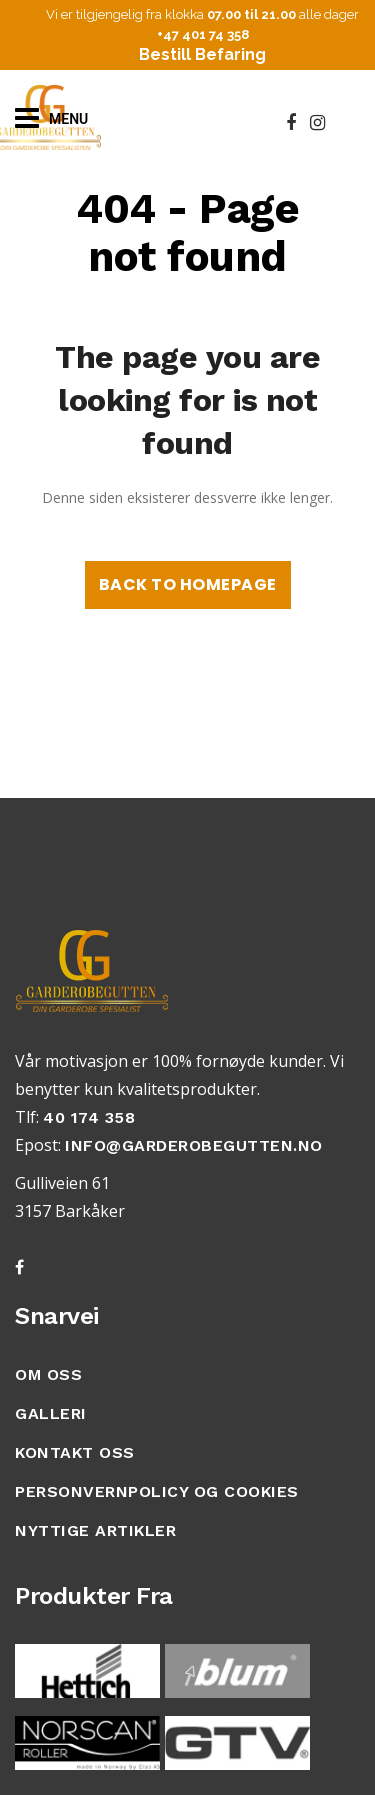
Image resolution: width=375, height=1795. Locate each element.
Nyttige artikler (95, 1530)
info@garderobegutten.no (194, 1145)
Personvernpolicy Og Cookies (157, 1491)
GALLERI (51, 1413)
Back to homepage (188, 584)
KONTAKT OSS (75, 1452)
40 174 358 (89, 1117)
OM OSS (48, 1374)
